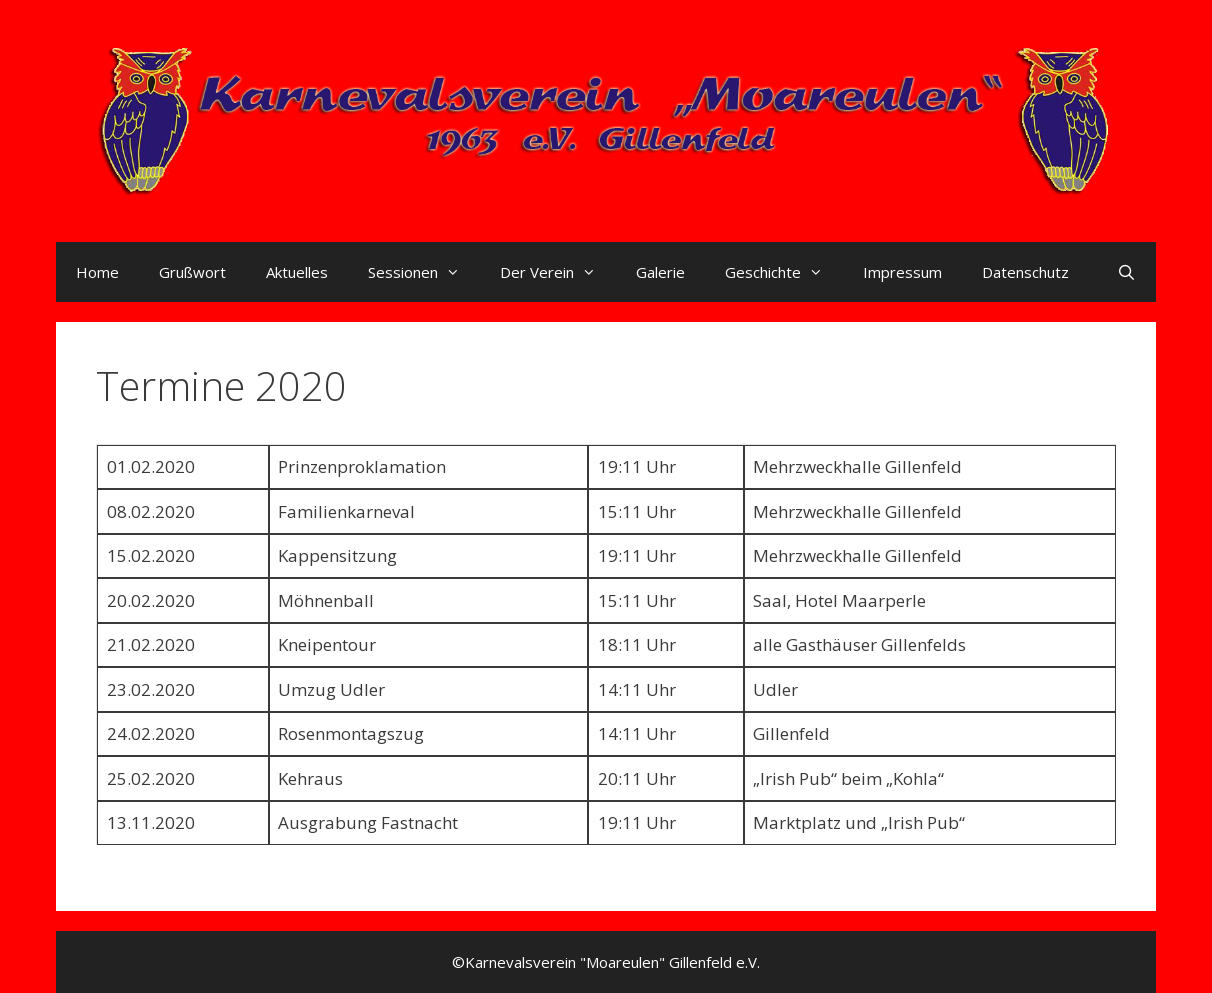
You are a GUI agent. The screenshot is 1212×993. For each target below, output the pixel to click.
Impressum (902, 272)
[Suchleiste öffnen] (1126, 272)
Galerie (660, 272)
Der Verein (558, 272)
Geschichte (784, 272)
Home (97, 272)
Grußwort (192, 272)
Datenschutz (1025, 272)
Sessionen (424, 272)
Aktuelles (297, 272)
